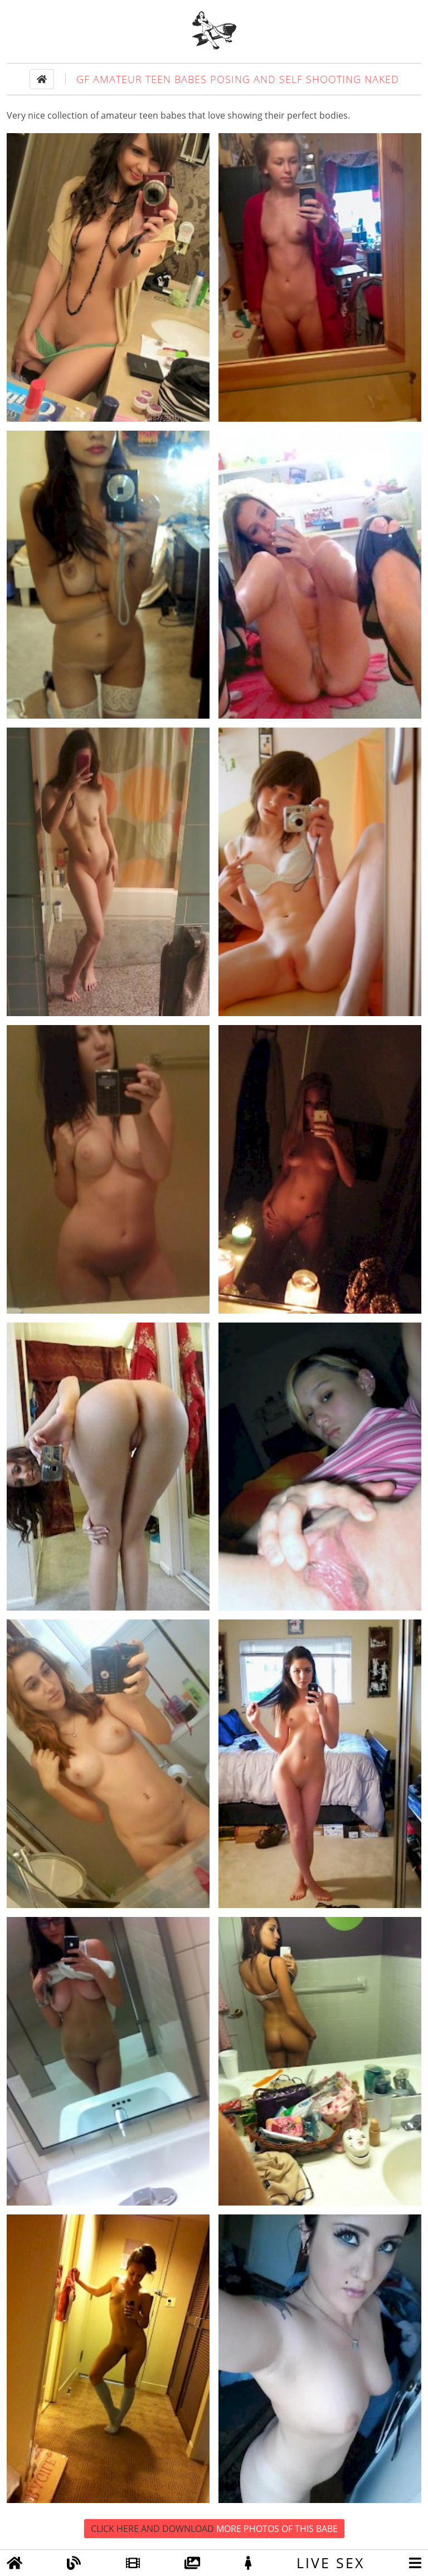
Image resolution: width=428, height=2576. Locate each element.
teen (148, 115)
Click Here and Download (214, 2529)
